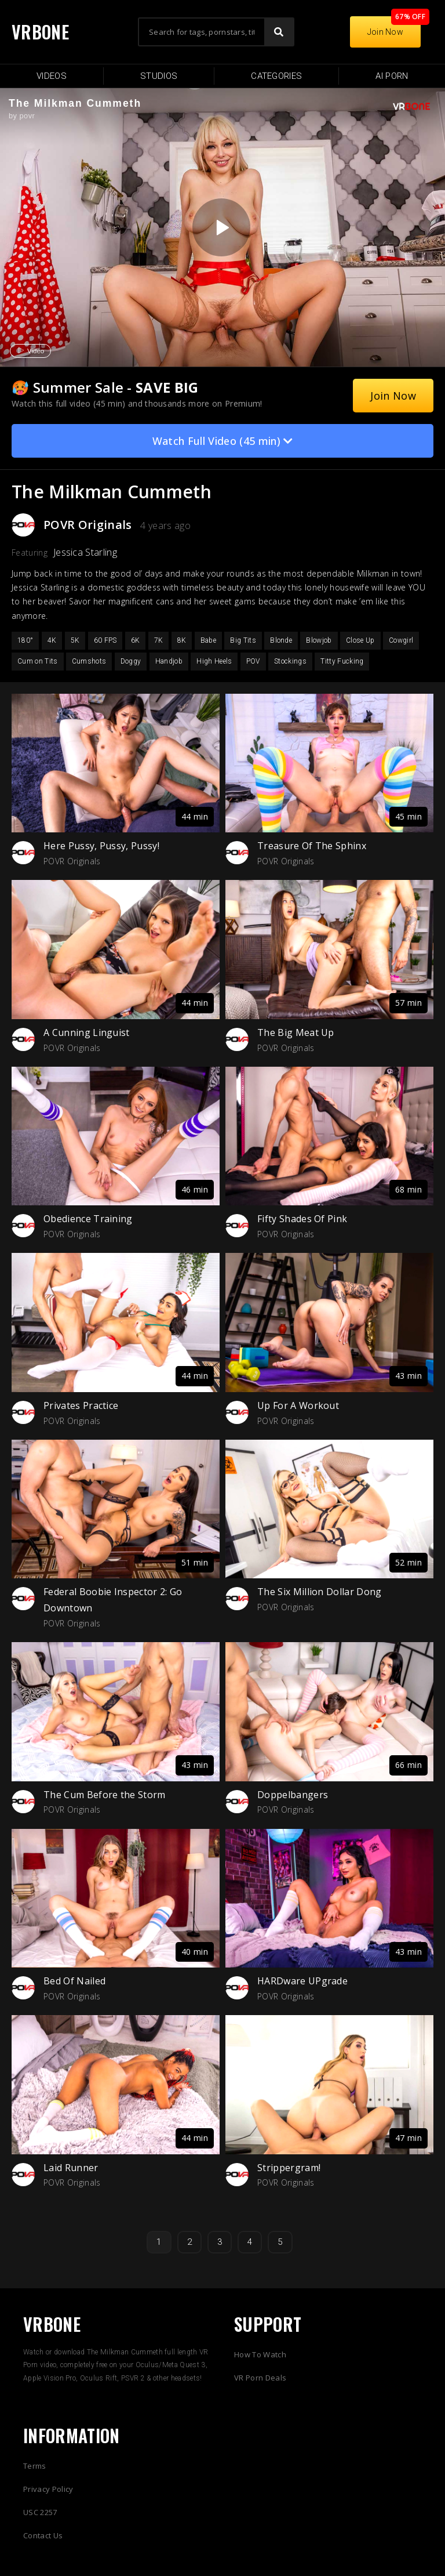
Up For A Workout (298, 1405)
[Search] (278, 32)
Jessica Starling (85, 552)
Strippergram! (288, 2167)
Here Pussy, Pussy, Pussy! (101, 845)
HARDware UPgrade (302, 1980)
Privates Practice (80, 1405)
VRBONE (40, 32)
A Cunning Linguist (86, 1032)
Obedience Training (88, 1218)
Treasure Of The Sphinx (311, 845)
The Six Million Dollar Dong (319, 1591)
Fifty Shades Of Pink (302, 1218)
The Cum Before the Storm (104, 1794)
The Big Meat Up (295, 1032)
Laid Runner (71, 2167)
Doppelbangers (292, 1794)
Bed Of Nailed (74, 1980)
